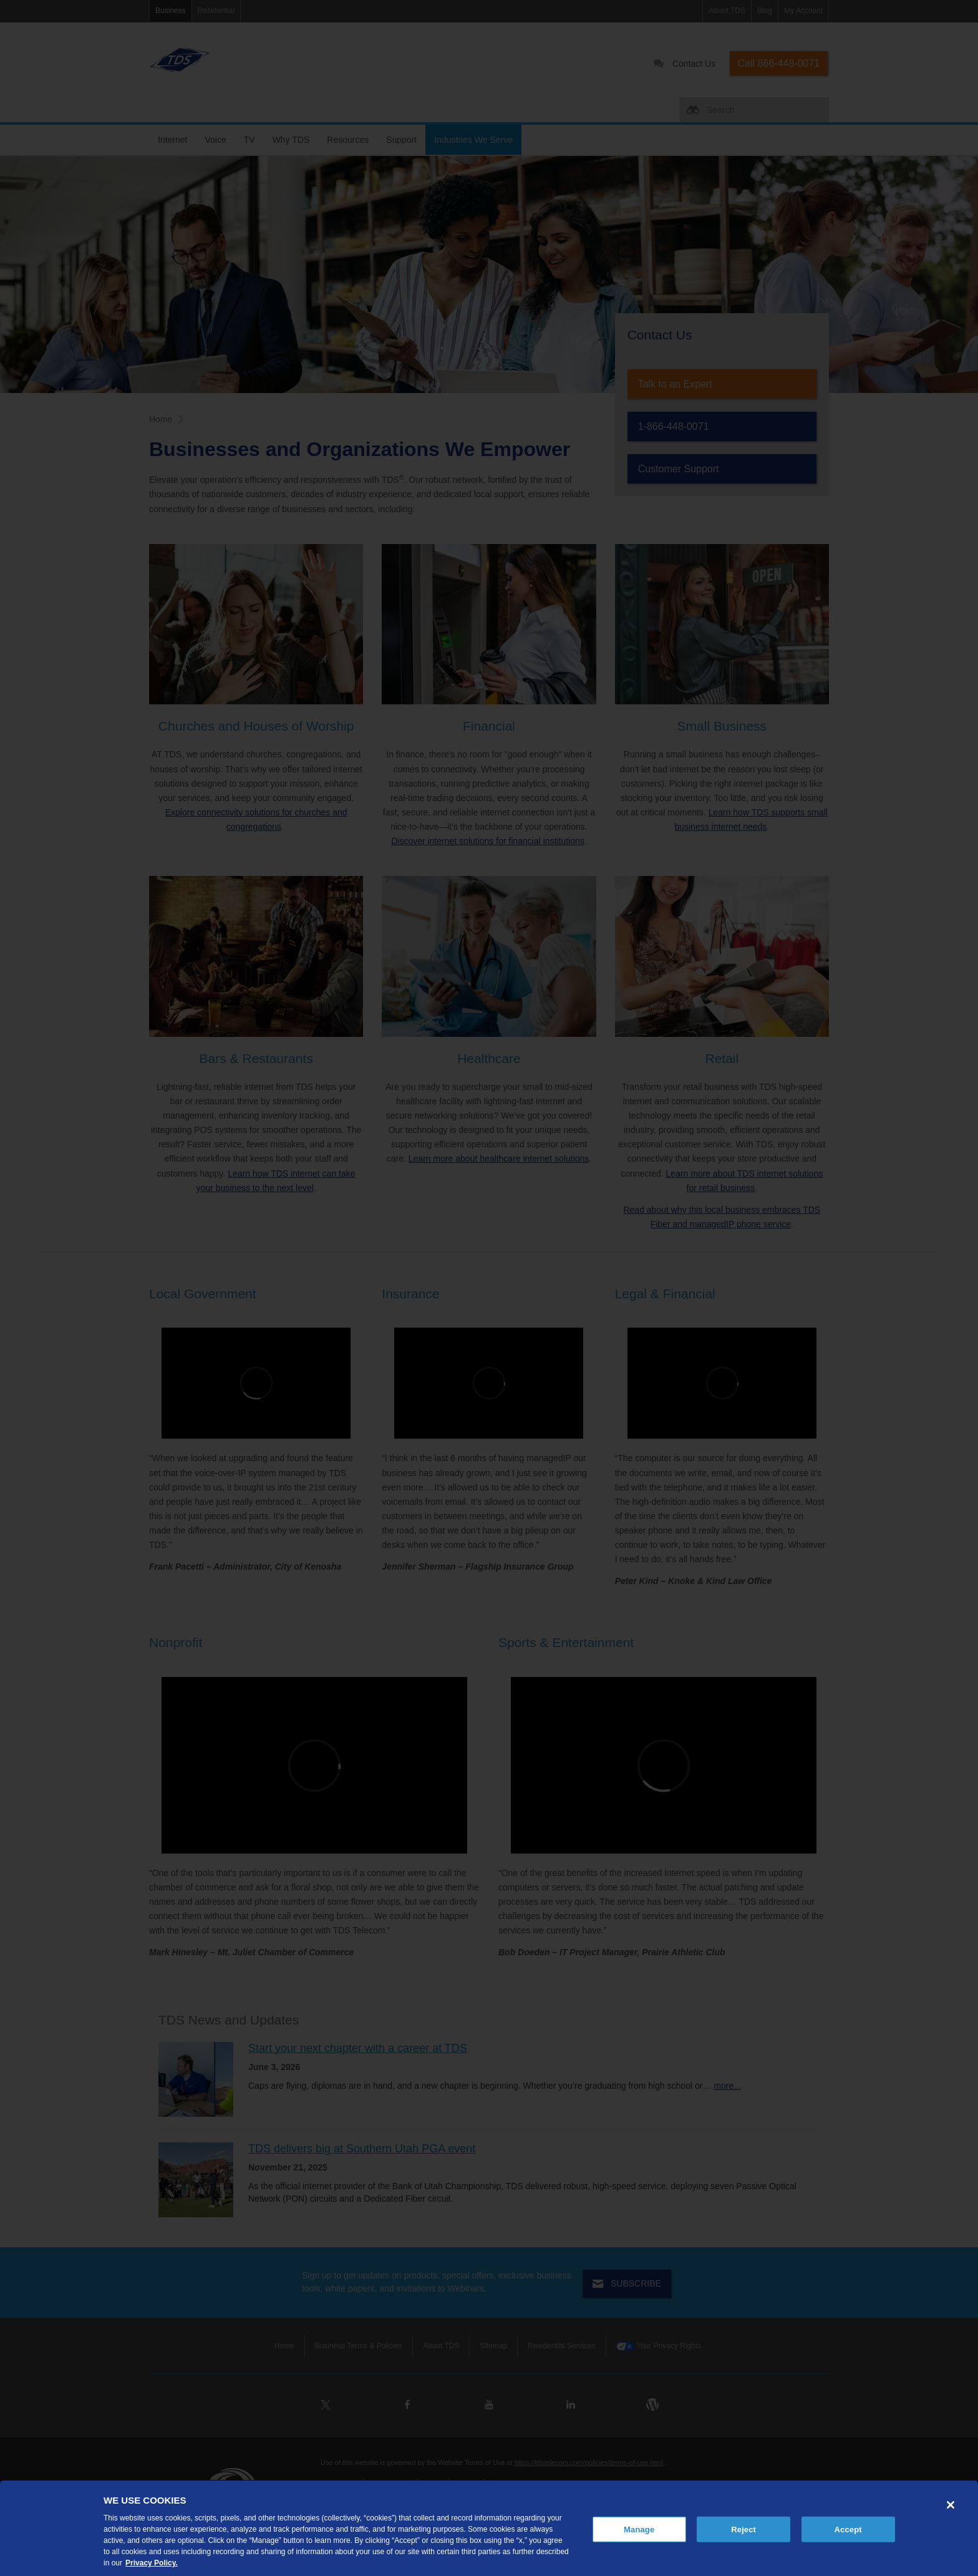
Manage (639, 2529)
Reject (743, 2529)
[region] (489, 2528)
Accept (848, 2529)
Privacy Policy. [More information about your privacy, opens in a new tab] (151, 2563)
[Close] (950, 2505)
